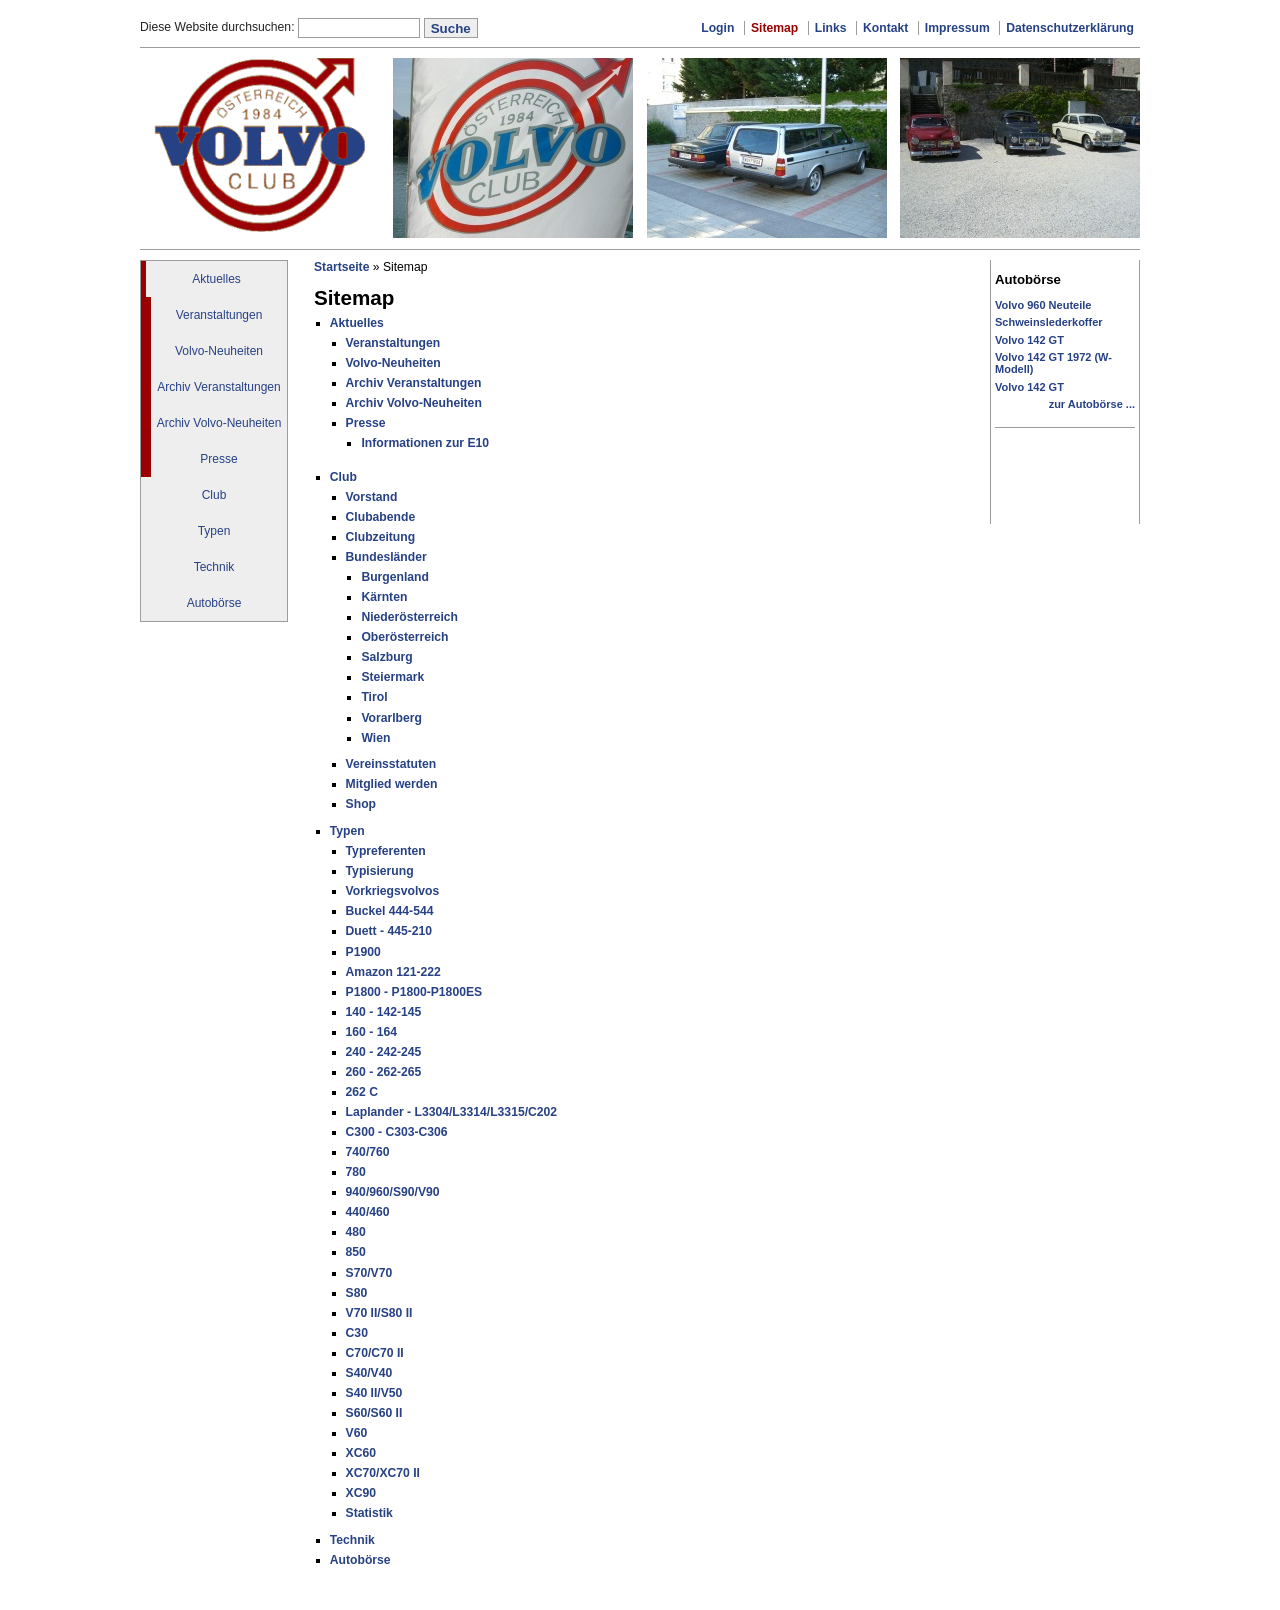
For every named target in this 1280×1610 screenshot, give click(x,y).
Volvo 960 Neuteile (1043, 305)
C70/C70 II (375, 1353)
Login (717, 28)
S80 (357, 1293)
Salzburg (386, 657)
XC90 (361, 1493)
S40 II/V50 (374, 1393)
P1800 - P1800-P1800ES (414, 992)
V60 (357, 1433)
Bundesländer (386, 557)
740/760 (368, 1152)
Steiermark (392, 677)
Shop (361, 804)
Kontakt (885, 28)
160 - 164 (371, 1032)
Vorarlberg (391, 718)
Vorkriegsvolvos (393, 891)
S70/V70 (369, 1273)
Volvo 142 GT (1029, 340)
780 (356, 1172)
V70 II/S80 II (379, 1313)
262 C (362, 1092)
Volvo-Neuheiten (219, 351)
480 (356, 1232)
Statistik (369, 1513)
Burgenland (395, 577)
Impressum (957, 28)
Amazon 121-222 (393, 972)
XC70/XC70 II (383, 1473)
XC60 (361, 1453)
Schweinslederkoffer (1049, 322)
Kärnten (384, 597)
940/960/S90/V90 (393, 1192)
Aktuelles (216, 279)
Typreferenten (386, 851)
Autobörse (214, 603)
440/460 (368, 1212)
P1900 (363, 952)
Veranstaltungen (219, 315)
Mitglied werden (392, 784)
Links (831, 28)
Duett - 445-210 (389, 931)
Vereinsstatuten (391, 764)
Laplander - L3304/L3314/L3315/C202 (452, 1112)
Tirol (374, 697)
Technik (214, 567)
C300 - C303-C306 (397, 1132)
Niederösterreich (409, 617)
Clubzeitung (381, 537)
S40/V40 (369, 1373)
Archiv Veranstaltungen (218, 387)
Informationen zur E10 (425, 443)
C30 (357, 1333)
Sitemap (774, 28)
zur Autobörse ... (1092, 404)
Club (214, 495)
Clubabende (381, 517)
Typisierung (380, 871)
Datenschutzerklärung (1070, 28)
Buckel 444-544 (390, 911)
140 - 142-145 (384, 1012)
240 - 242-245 (384, 1052)
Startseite (341, 267)
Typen (214, 531)
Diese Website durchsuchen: (219, 27)
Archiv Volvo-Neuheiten (219, 423)
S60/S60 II (374, 1413)
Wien (375, 738)
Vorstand (372, 497)
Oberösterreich (404, 637)
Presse (218, 459)
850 (356, 1252)
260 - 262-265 (384, 1072)
